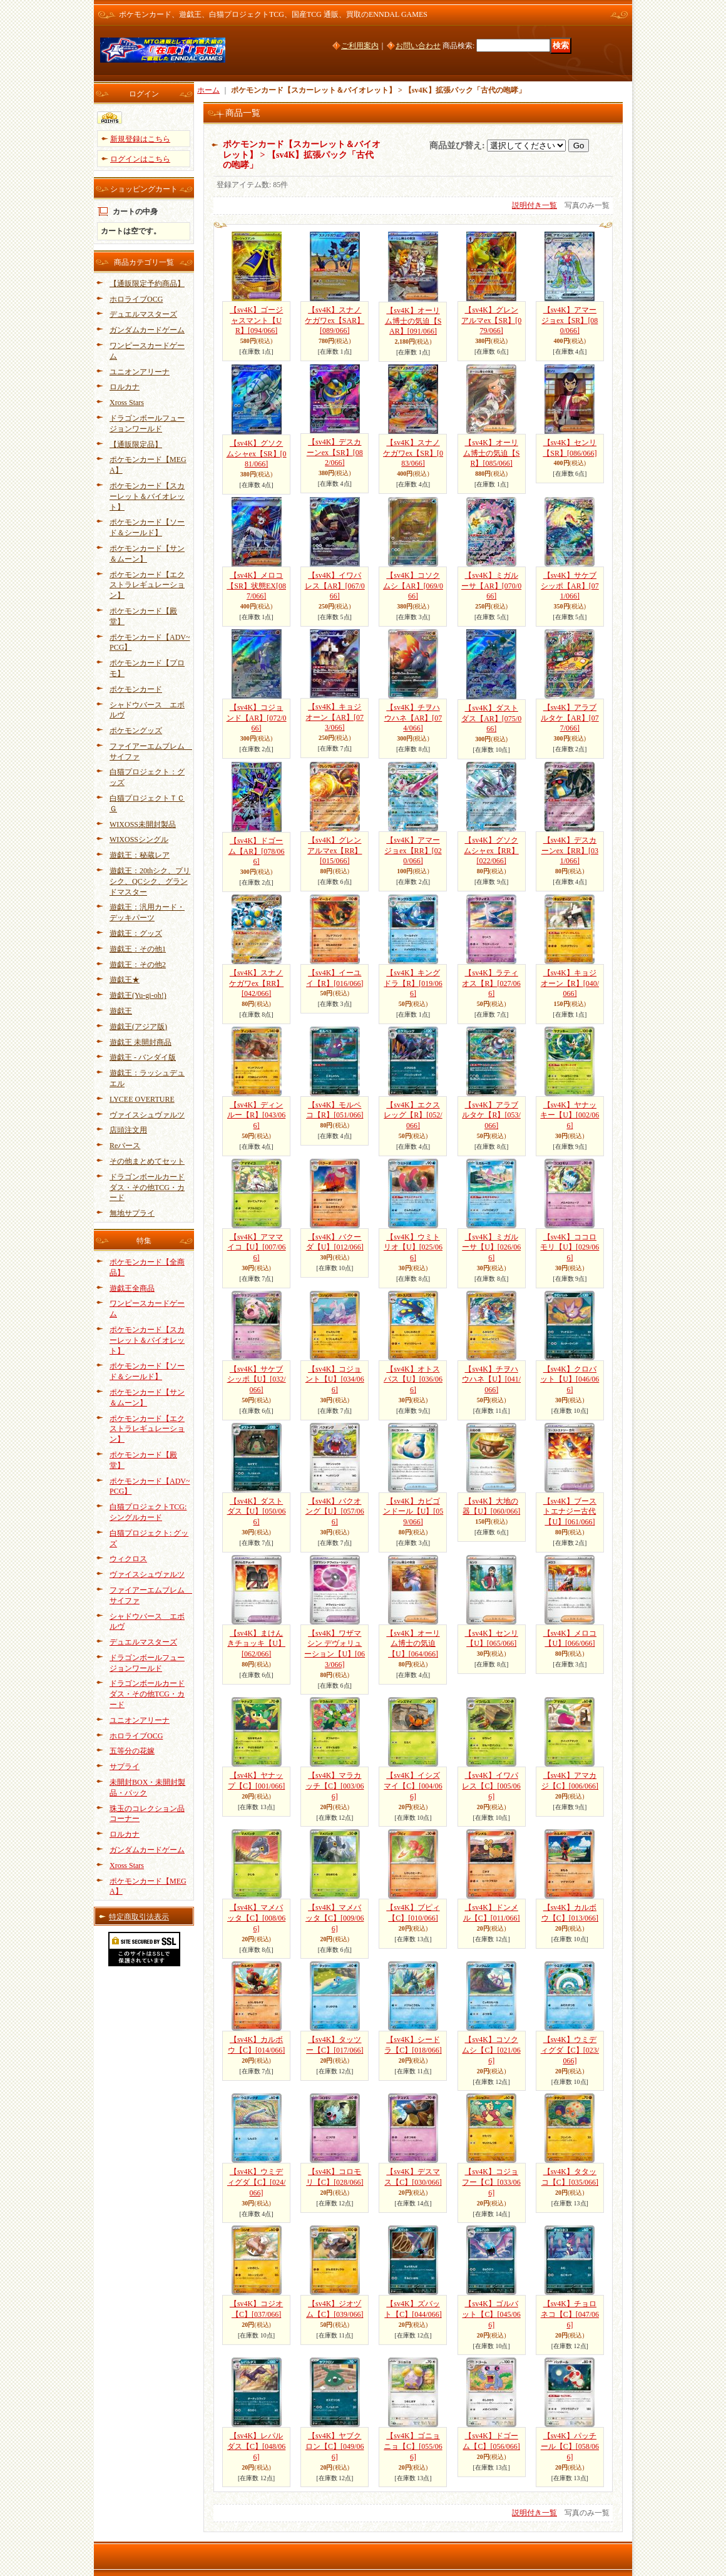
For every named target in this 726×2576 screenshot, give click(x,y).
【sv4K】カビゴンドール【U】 (413, 1512)
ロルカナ (125, 386)
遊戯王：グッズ (136, 933)
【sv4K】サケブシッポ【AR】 (570, 586)
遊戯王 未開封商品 (140, 1042)
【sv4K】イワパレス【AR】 (335, 586)
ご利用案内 (360, 45)
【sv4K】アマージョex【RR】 (412, 851)
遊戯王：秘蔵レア (140, 855)
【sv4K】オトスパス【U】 (413, 1380)
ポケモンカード (136, 689)
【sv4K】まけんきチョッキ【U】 (256, 1644)
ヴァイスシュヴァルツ (147, 1115)
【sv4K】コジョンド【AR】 (257, 718)
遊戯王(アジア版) (138, 1026)
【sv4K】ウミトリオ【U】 (413, 1248)
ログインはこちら (140, 159)
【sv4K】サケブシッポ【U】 (256, 1380)
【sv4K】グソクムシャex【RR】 (491, 851)
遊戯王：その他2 (138, 964)
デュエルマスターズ (143, 314)
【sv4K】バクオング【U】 (334, 1512)
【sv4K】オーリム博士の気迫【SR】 (491, 453)
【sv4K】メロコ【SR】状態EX (256, 586)
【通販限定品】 (136, 444)
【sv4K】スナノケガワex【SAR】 (334, 320)
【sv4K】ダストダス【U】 (256, 1512)
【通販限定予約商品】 (147, 283)
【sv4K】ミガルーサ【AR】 (491, 586)
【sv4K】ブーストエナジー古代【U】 (569, 1512)
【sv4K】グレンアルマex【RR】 (334, 851)
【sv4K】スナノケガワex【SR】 (413, 453)
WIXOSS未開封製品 (143, 824)
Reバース (125, 1145)
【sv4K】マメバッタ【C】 (256, 1918)
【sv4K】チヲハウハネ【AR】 (413, 718)
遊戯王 (121, 1011)
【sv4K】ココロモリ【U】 (569, 1248)
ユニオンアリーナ (140, 371)
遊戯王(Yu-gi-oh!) (138, 995)
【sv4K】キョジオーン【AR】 (334, 717)
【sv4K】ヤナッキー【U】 (569, 1116)
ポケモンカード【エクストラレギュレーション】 (147, 585)
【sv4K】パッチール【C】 (570, 2446)
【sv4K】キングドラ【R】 (413, 983)
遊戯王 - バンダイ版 (143, 1057)
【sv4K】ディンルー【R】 (256, 1116)
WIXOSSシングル (139, 839)
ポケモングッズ (136, 730)
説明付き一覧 (534, 205)
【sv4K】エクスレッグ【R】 (413, 1116)
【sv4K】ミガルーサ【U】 (491, 1248)
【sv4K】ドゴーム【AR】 (256, 851)
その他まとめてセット (147, 1161)
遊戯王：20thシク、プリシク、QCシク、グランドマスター (150, 881)
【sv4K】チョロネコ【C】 (570, 2314)
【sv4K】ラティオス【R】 (491, 983)
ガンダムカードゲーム (147, 330)
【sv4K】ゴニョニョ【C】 (413, 2446)
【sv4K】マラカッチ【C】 (334, 1786)
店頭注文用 (128, 1130)
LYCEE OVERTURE (142, 1099)
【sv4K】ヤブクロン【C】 (334, 2446)
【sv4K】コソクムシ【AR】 (413, 586)
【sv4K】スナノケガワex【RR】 (256, 983)
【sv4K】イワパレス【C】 (491, 1786)
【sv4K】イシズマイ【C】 (413, 1786)
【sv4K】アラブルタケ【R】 (491, 1116)
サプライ (125, 1766)
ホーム (208, 90)
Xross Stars (127, 402)
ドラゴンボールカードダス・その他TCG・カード (147, 1188)
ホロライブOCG (136, 299)
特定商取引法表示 (139, 1916)
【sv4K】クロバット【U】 (569, 1380)
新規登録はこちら (140, 139)
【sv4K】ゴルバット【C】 (491, 2314)
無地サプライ (132, 1213)
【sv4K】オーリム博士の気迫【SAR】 (413, 321)
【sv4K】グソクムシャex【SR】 (257, 454)
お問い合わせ (418, 45)
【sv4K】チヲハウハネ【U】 (491, 1380)
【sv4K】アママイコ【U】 (256, 1248)
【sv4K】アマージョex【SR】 (569, 320)
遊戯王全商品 (132, 1288)
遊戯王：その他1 (138, 949)
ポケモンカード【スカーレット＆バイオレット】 (147, 496)
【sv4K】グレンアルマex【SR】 (491, 320)
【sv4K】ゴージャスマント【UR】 (256, 320)
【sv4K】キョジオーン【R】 (570, 983)
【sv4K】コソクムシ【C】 (491, 2050)
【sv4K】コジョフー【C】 (491, 2182)
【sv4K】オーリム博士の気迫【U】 (412, 1644)
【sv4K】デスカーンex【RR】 (569, 851)
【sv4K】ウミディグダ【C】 (570, 2050)
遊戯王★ (125, 979)
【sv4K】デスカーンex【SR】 (335, 453)
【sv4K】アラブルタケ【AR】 (570, 718)
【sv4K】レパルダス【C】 (256, 2446)
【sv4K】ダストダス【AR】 (491, 719)
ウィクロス (128, 1558)
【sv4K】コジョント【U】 (334, 1380)
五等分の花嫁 (132, 1751)
